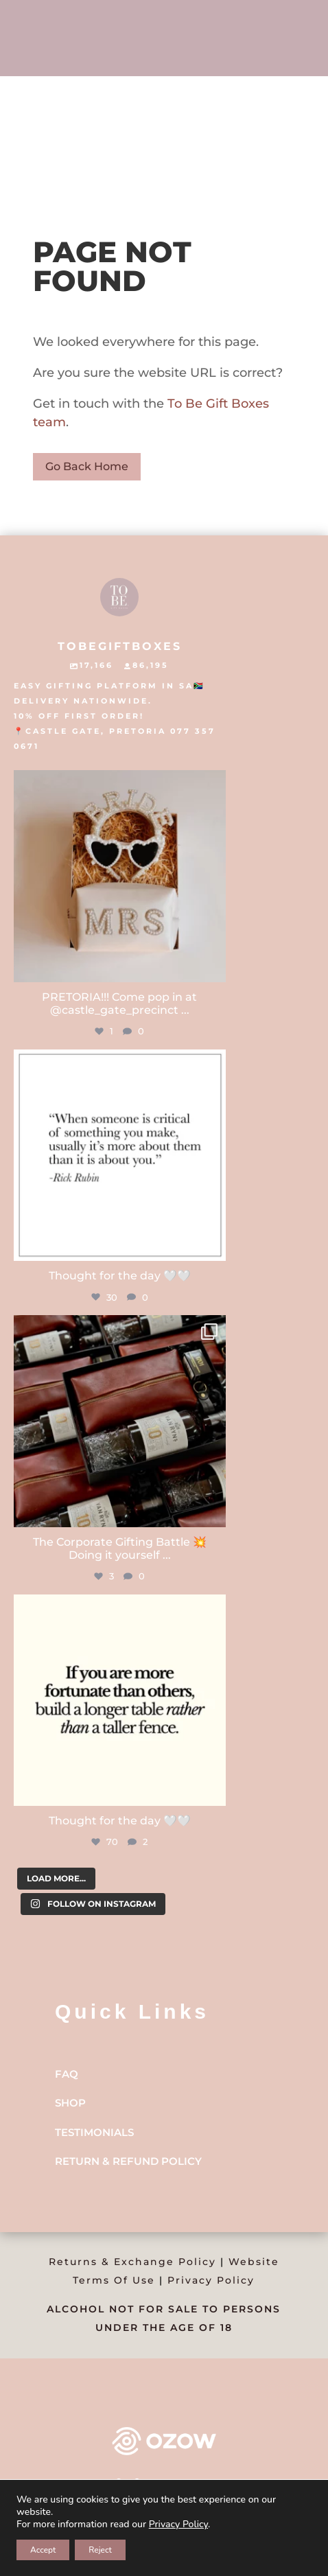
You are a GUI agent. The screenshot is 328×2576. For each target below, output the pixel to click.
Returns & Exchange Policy (132, 2261)
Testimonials (94, 2132)
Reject (100, 2549)
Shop (70, 2102)
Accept (43, 2549)
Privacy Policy (211, 2280)
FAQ (66, 2073)
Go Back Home (86, 466)
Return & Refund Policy (128, 2161)
